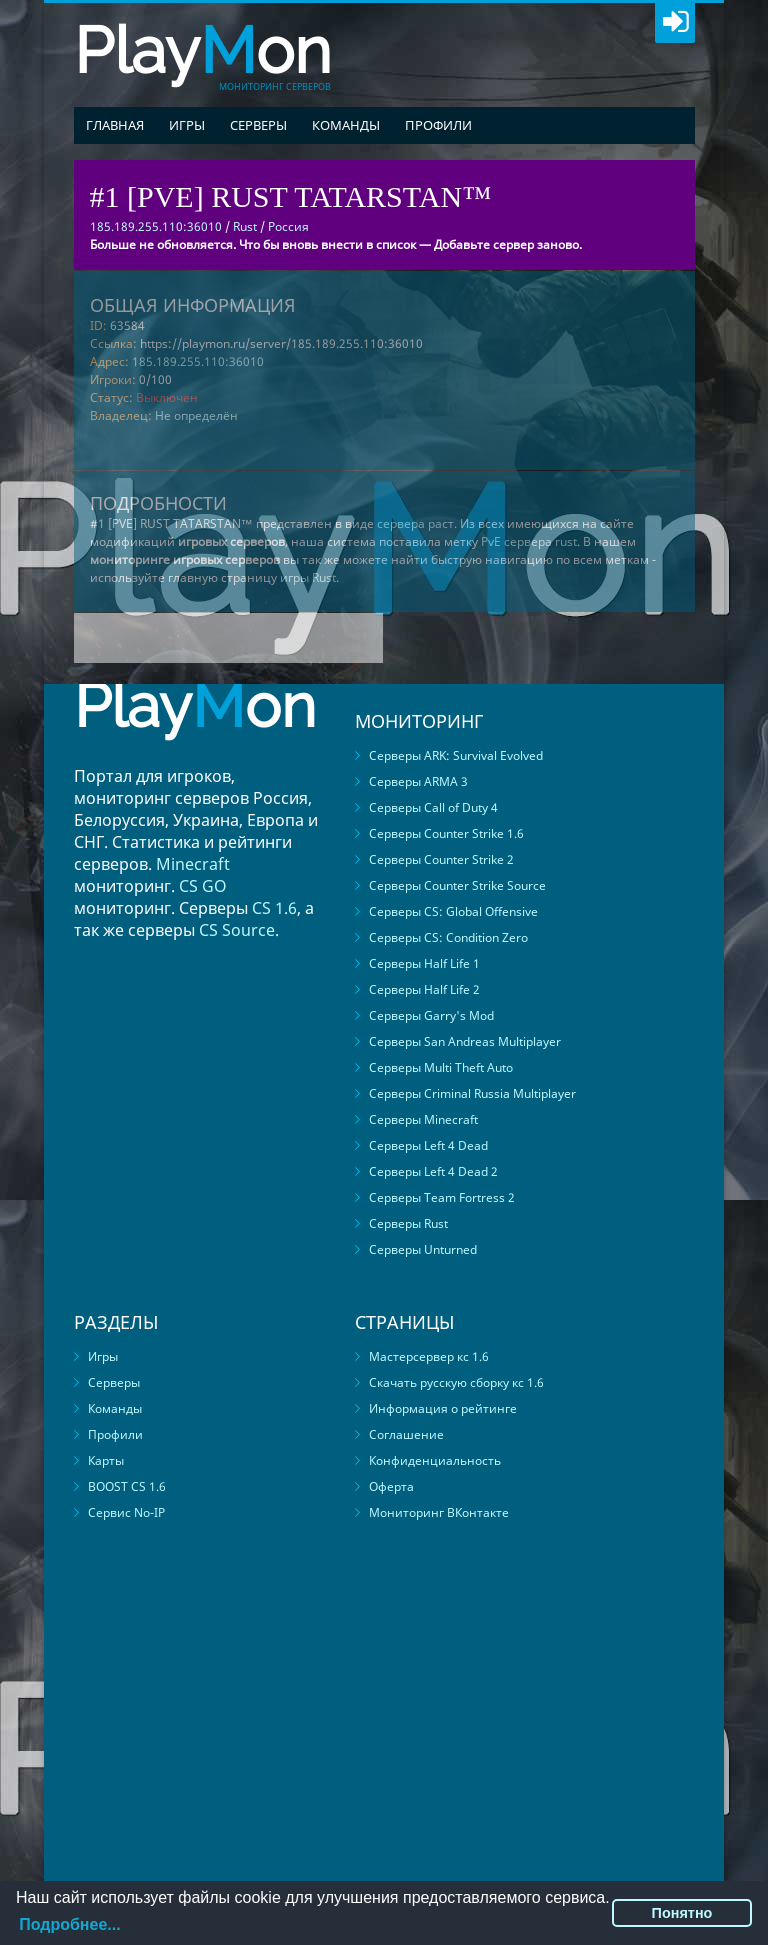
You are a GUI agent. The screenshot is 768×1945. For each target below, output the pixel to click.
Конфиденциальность (435, 1460)
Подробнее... (69, 1924)
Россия (288, 226)
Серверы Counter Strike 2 (441, 859)
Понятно (682, 1913)
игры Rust (308, 577)
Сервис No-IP (126, 1512)
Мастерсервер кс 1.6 (429, 1356)
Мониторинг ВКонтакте (439, 1512)
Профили (438, 125)
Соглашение (406, 1434)
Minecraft (193, 864)
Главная (115, 125)
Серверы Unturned (423, 1249)
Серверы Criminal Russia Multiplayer (472, 1093)
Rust (245, 226)
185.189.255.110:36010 (198, 361)
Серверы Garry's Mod (431, 1015)
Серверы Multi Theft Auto (441, 1067)
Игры (187, 125)
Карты (106, 1460)
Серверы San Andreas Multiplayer (465, 1041)
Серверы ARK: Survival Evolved (456, 755)
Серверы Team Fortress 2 (442, 1197)
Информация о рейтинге (443, 1408)
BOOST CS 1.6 (127, 1486)
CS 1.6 (274, 908)
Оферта (391, 1486)
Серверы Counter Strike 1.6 (446, 833)
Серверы (258, 125)
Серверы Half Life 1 (424, 963)
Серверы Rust (408, 1223)
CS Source (237, 930)
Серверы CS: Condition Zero (448, 937)
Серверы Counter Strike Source (457, 885)
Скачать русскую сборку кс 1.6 (456, 1382)
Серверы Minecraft (423, 1119)
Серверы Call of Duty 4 (433, 807)
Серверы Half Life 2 (424, 989)
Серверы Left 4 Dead (428, 1145)
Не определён (196, 415)
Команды (346, 125)
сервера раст (415, 523)
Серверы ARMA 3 (418, 781)
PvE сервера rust (529, 541)
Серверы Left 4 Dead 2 (433, 1171)
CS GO (203, 886)
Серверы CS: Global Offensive (453, 911)
